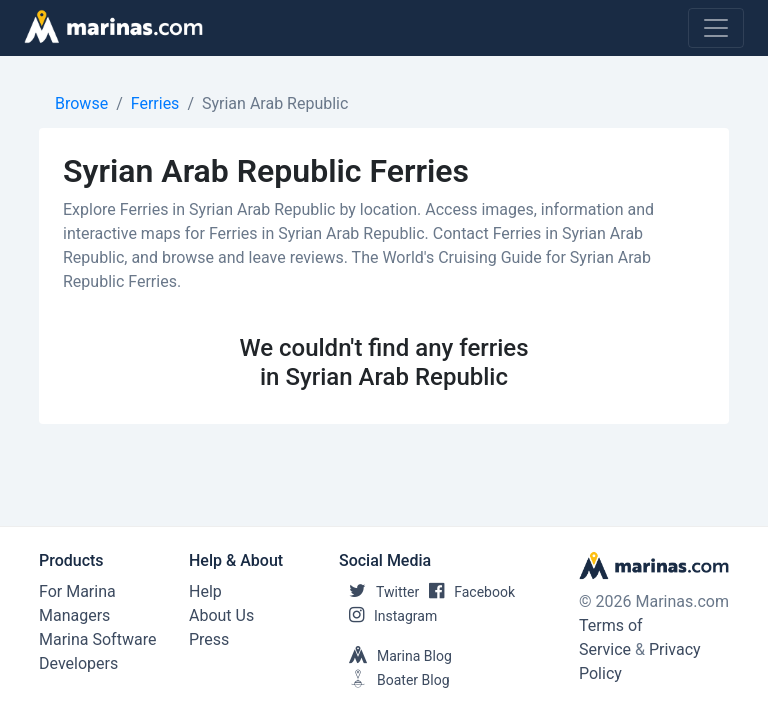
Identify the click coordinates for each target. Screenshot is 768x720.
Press (209, 639)
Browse (81, 103)
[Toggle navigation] (716, 28)
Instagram (388, 616)
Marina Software (97, 639)
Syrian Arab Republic (275, 103)
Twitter (379, 592)
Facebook (467, 592)
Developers (78, 663)
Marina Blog (395, 656)
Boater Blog (394, 680)
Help (205, 591)
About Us (221, 615)
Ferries (155, 103)
